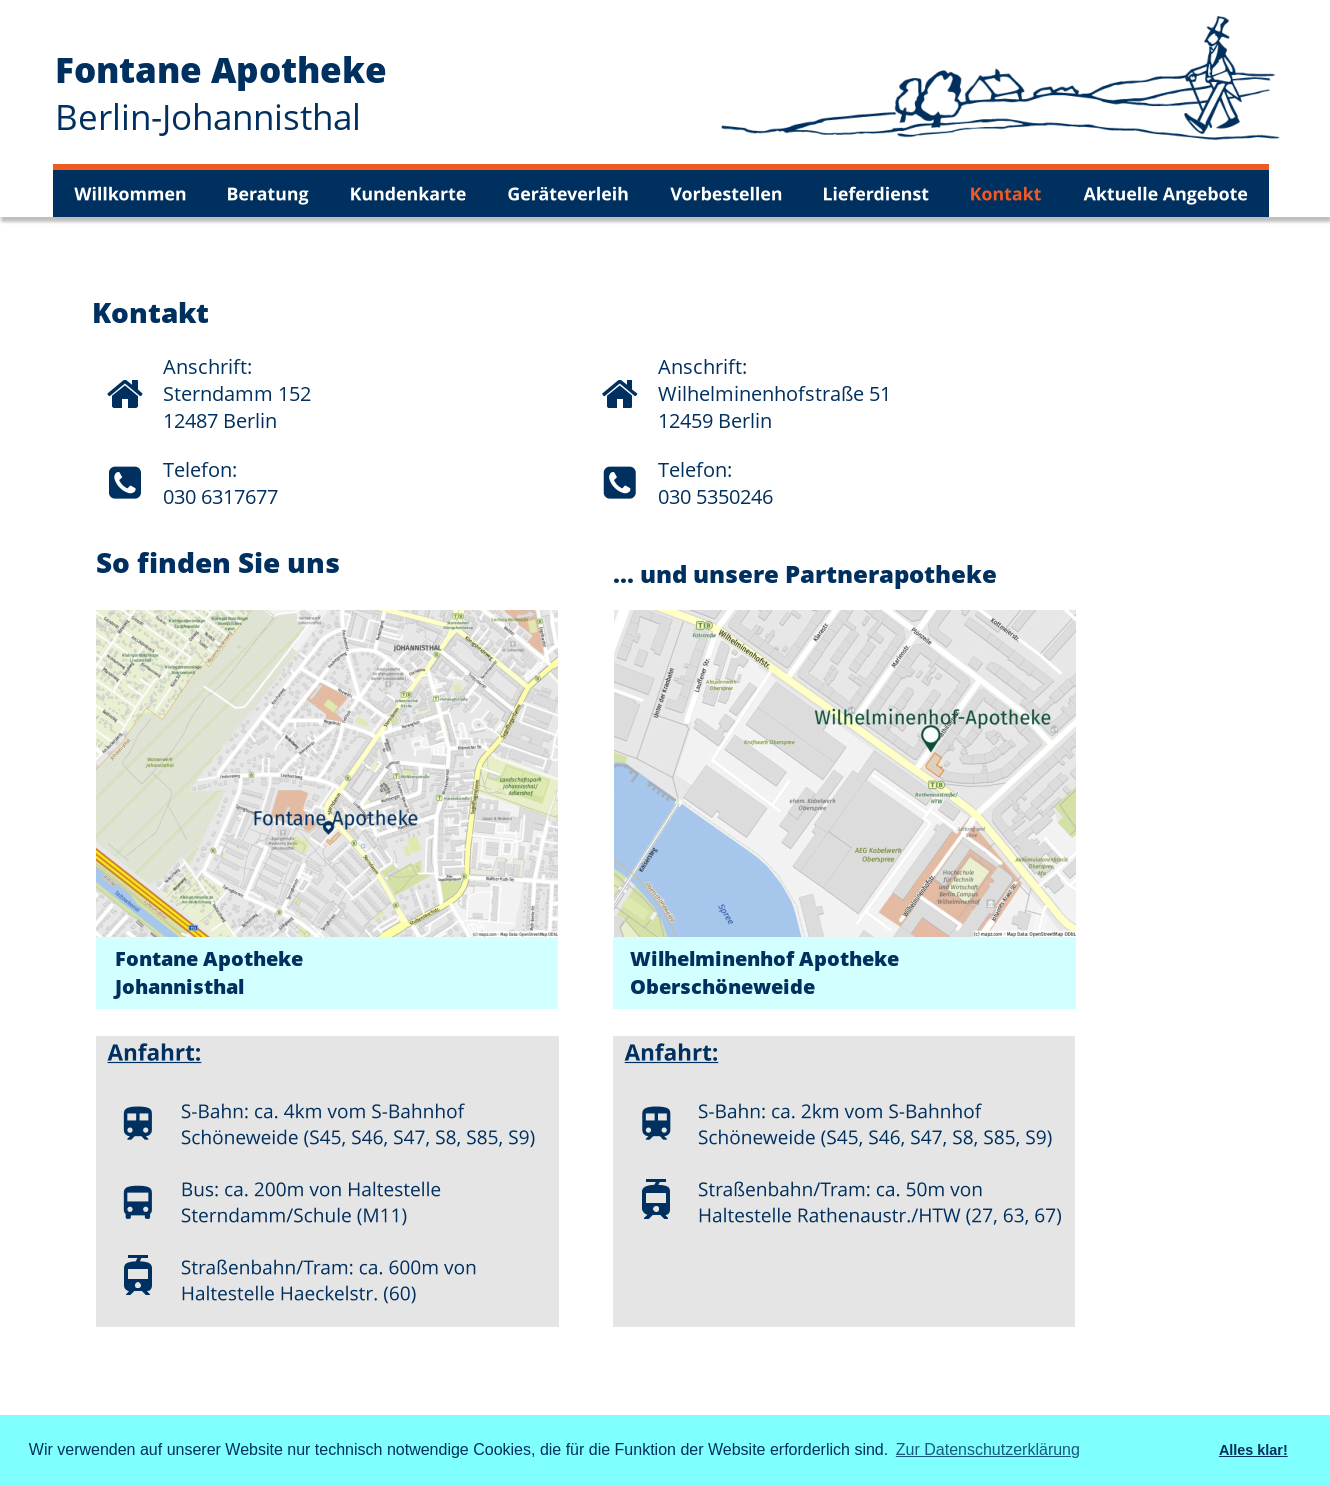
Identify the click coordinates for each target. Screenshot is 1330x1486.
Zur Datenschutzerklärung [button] (988, 1449)
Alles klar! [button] (1253, 1450)
